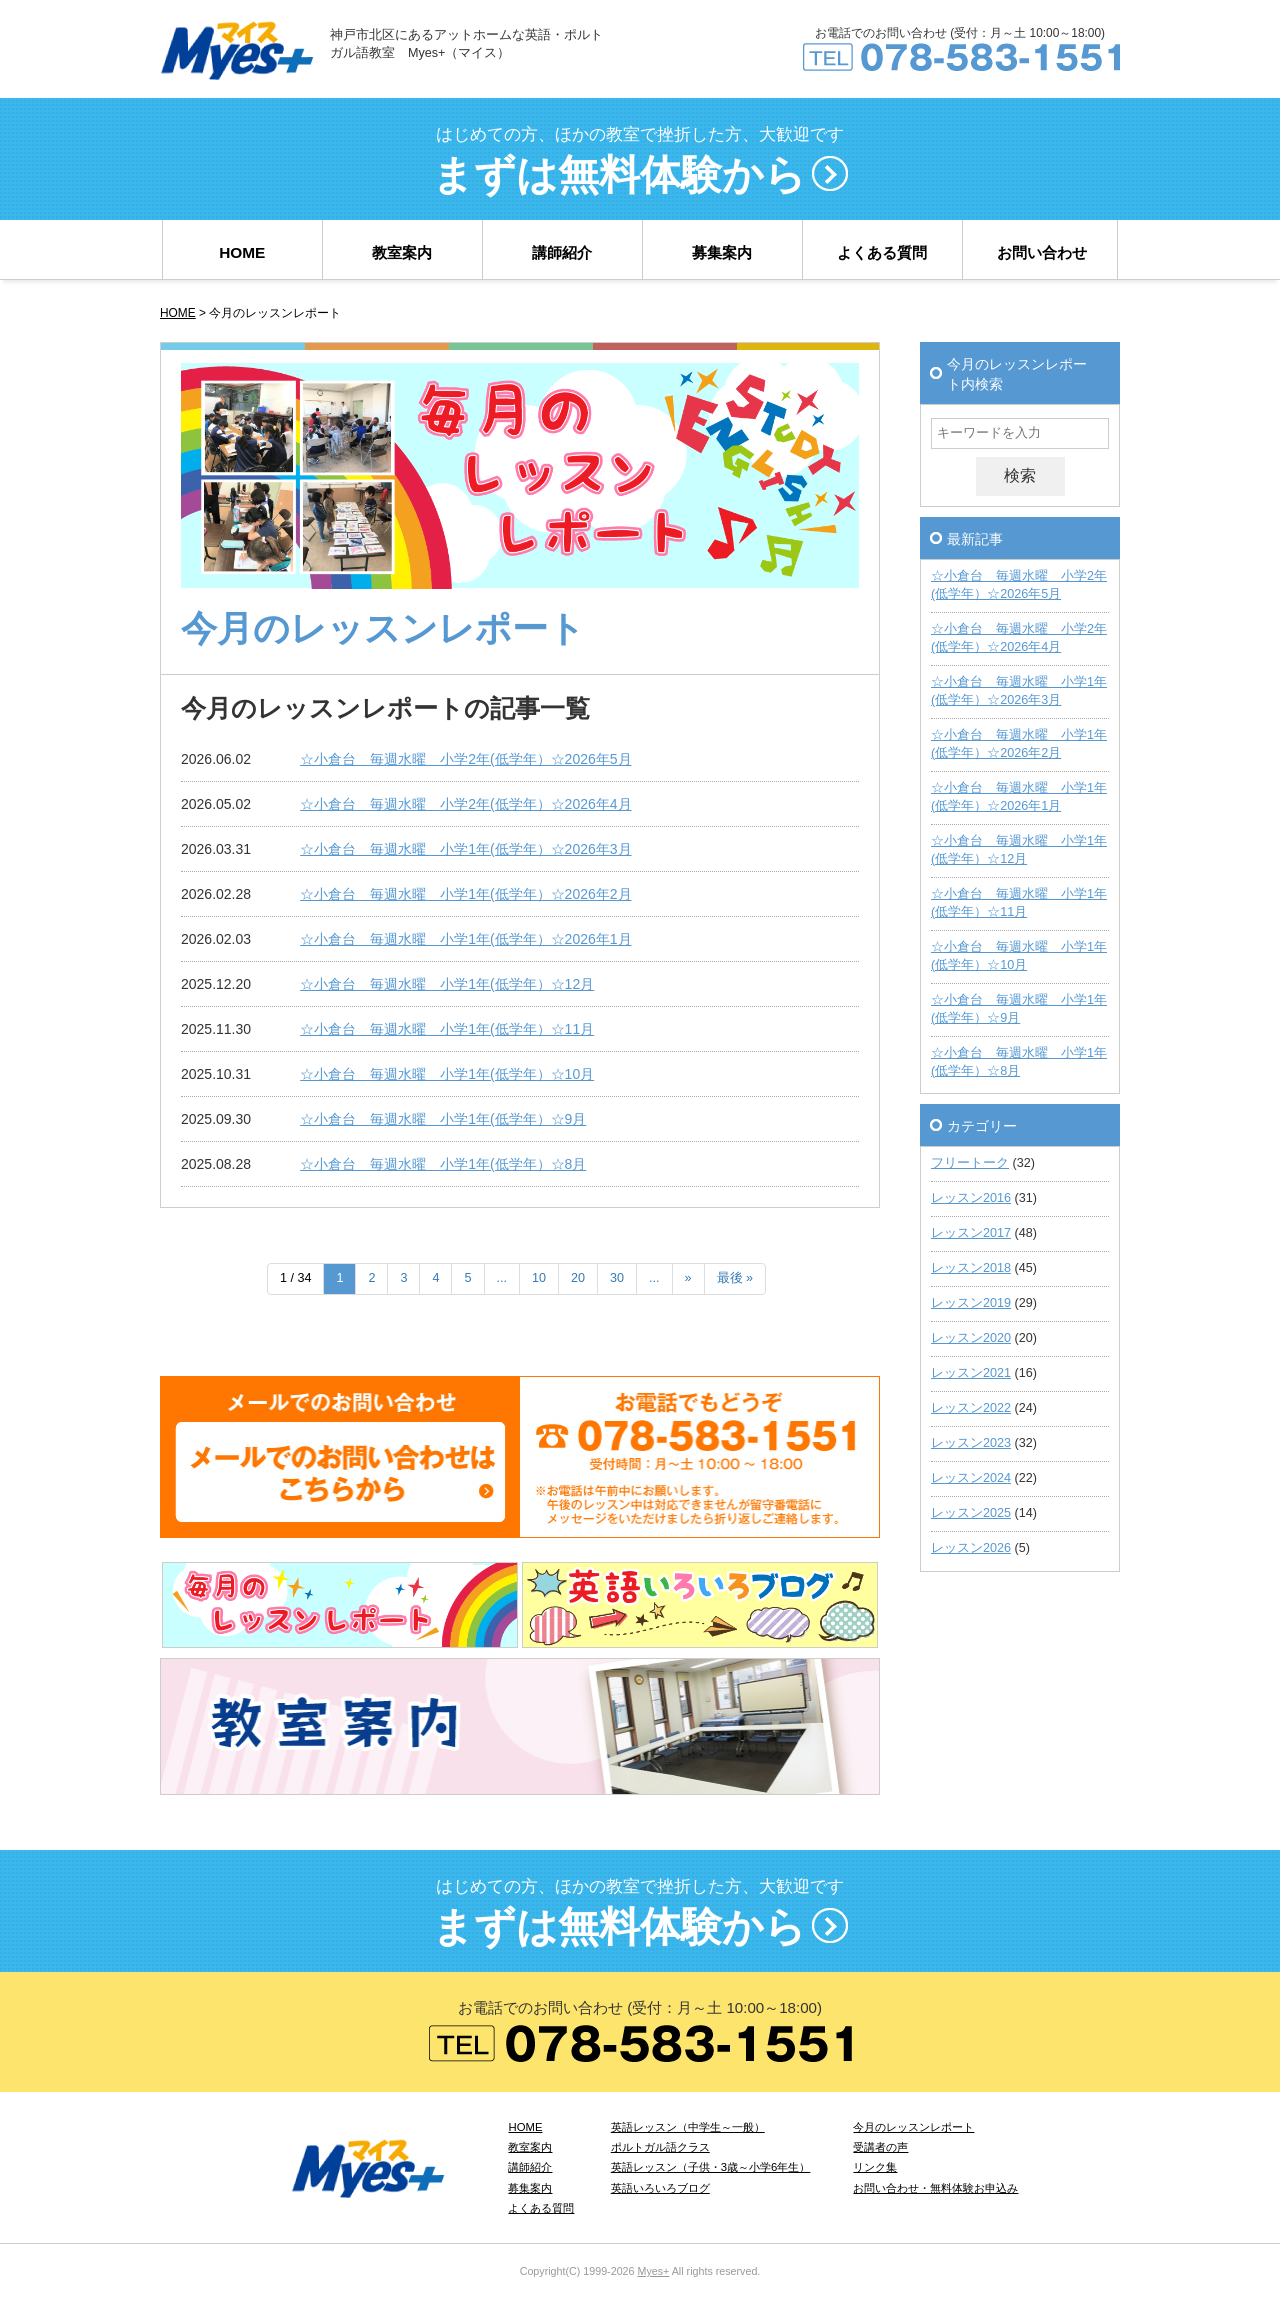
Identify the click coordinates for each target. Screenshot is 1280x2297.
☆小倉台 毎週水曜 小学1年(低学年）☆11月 (447, 1029)
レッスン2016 (971, 1198)
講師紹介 (562, 252)
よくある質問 (882, 252)
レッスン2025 (971, 1513)
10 (539, 1278)
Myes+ (653, 2271)
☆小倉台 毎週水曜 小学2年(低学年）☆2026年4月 (465, 804)
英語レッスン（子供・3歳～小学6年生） (711, 2167)
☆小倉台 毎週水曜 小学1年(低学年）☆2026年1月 (465, 939)
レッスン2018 (971, 1268)
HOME (242, 252)
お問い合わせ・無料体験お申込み (935, 2188)
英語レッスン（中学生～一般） (688, 2127)
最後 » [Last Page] (735, 1278)
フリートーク (970, 1163)
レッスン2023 (971, 1443)
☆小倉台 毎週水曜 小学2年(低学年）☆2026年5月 (465, 759)
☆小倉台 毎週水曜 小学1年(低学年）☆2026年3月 (465, 849)
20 (578, 1278)
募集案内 (722, 252)
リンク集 (875, 2167)
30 (617, 1278)
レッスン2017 (971, 1233)
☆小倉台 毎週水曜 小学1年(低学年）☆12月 (447, 984)
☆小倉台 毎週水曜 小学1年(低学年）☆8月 (443, 1164)
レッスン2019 (971, 1303)
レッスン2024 (971, 1478)
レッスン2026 (971, 1548)
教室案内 (402, 252)
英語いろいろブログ (660, 2188)
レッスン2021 (971, 1373)
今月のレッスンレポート (913, 2127)
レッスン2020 (971, 1338)
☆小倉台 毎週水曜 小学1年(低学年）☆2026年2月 (465, 894)
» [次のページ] (688, 1278)
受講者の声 (880, 2147)
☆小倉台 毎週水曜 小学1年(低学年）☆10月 (447, 1074)
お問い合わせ (1042, 252)
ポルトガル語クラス (660, 2147)
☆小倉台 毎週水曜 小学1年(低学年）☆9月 (443, 1119)
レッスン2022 (971, 1408)
